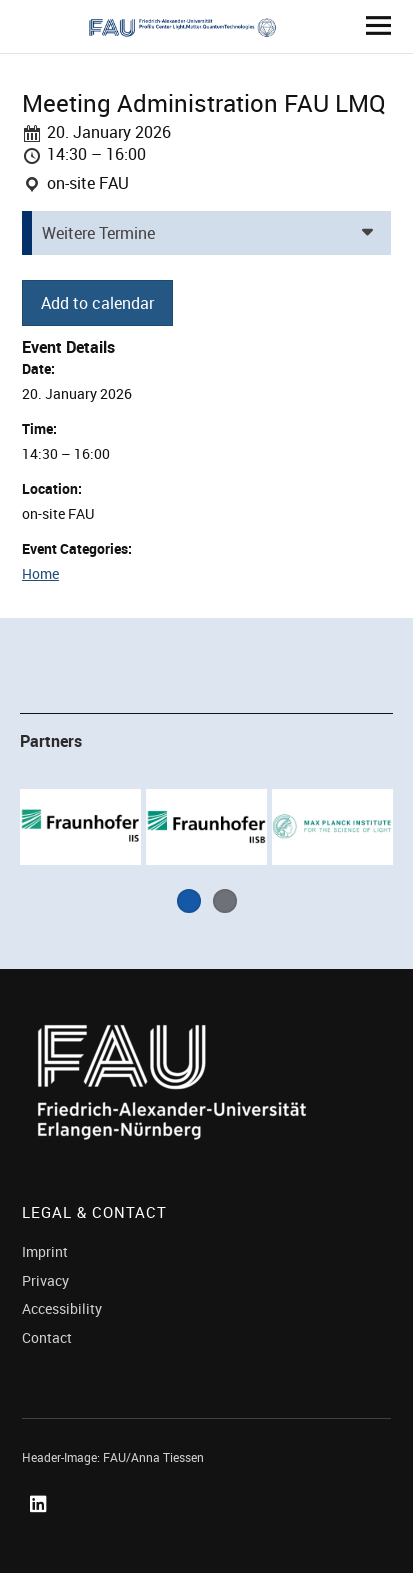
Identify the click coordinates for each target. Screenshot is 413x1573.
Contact (47, 1337)
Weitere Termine (98, 233)
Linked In (42, 1526)
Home (40, 573)
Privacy (45, 1280)
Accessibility (62, 1308)
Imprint (45, 1251)
